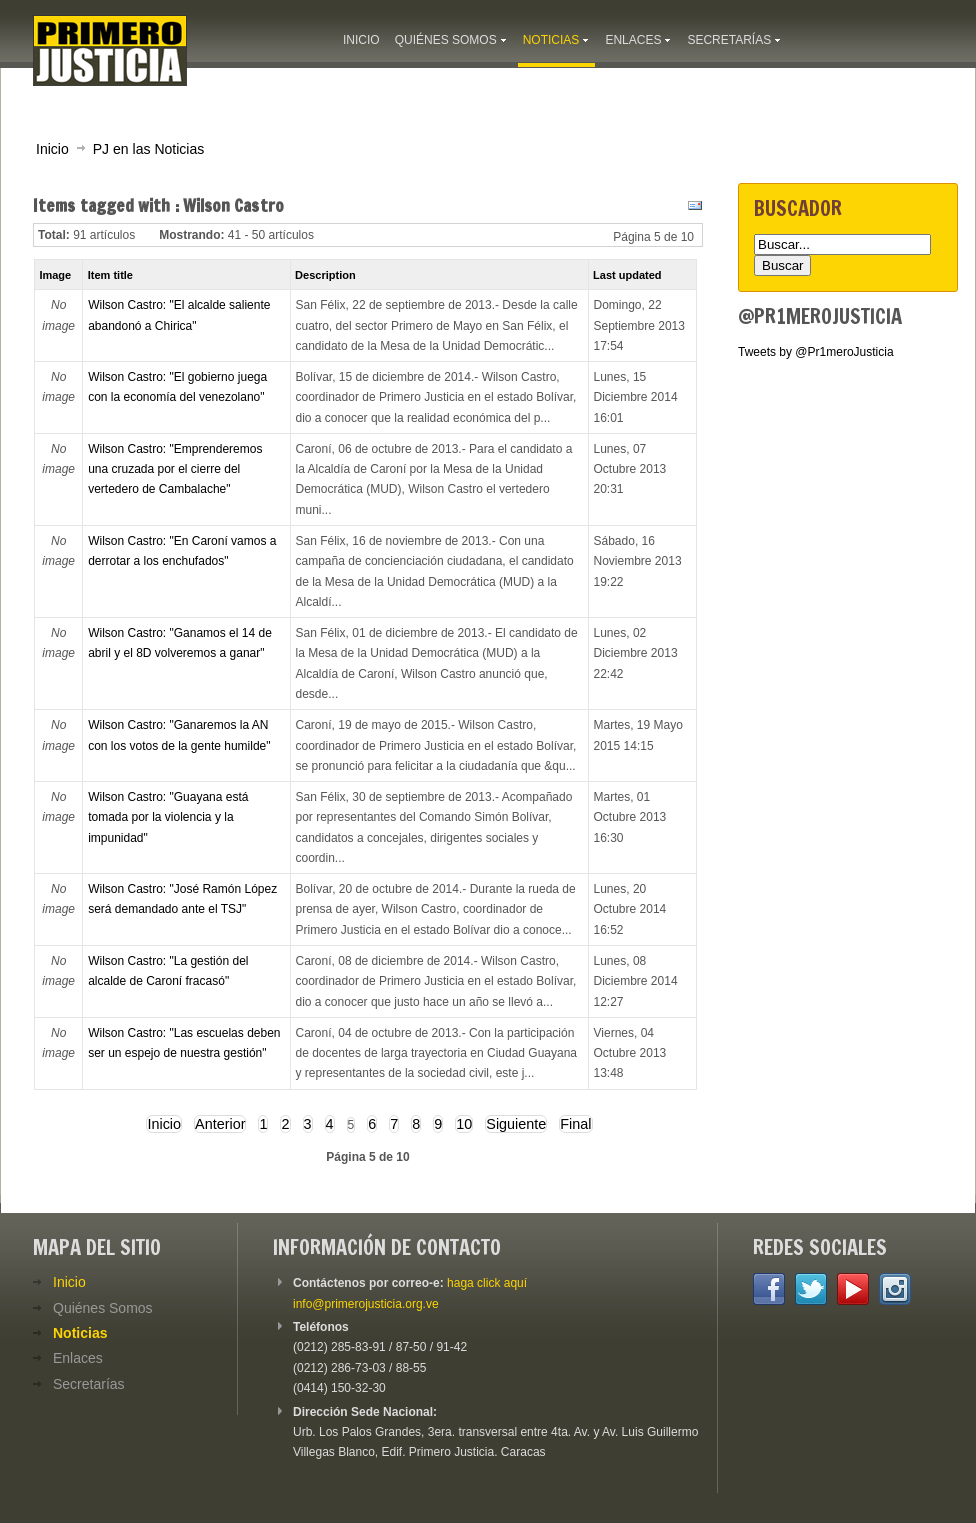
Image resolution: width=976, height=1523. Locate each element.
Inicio (52, 149)
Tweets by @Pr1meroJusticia (816, 352)
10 (464, 1124)
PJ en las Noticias (149, 149)
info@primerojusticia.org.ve (366, 1304)
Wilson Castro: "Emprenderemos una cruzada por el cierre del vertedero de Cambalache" (175, 469)
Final (575, 1124)
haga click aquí (487, 1283)
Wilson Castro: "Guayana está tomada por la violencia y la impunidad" (168, 817)
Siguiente (516, 1124)
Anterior (220, 1124)
